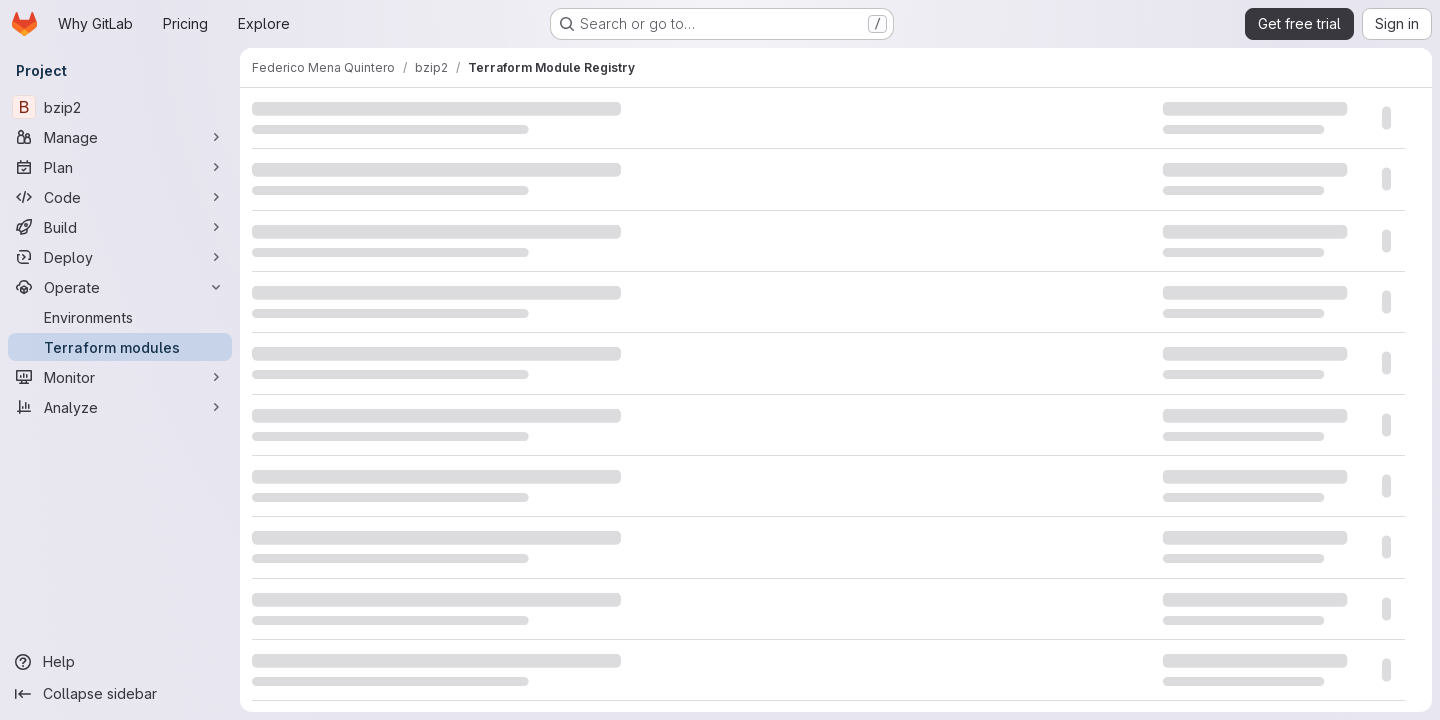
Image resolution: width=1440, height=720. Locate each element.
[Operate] (120, 287)
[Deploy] (120, 257)
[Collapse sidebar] (120, 694)
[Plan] (120, 167)
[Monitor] (120, 377)
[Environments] (120, 317)
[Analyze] (120, 407)
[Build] (120, 227)
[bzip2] (120, 107)
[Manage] (120, 137)
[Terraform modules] (120, 347)
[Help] (120, 662)
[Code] (120, 197)
